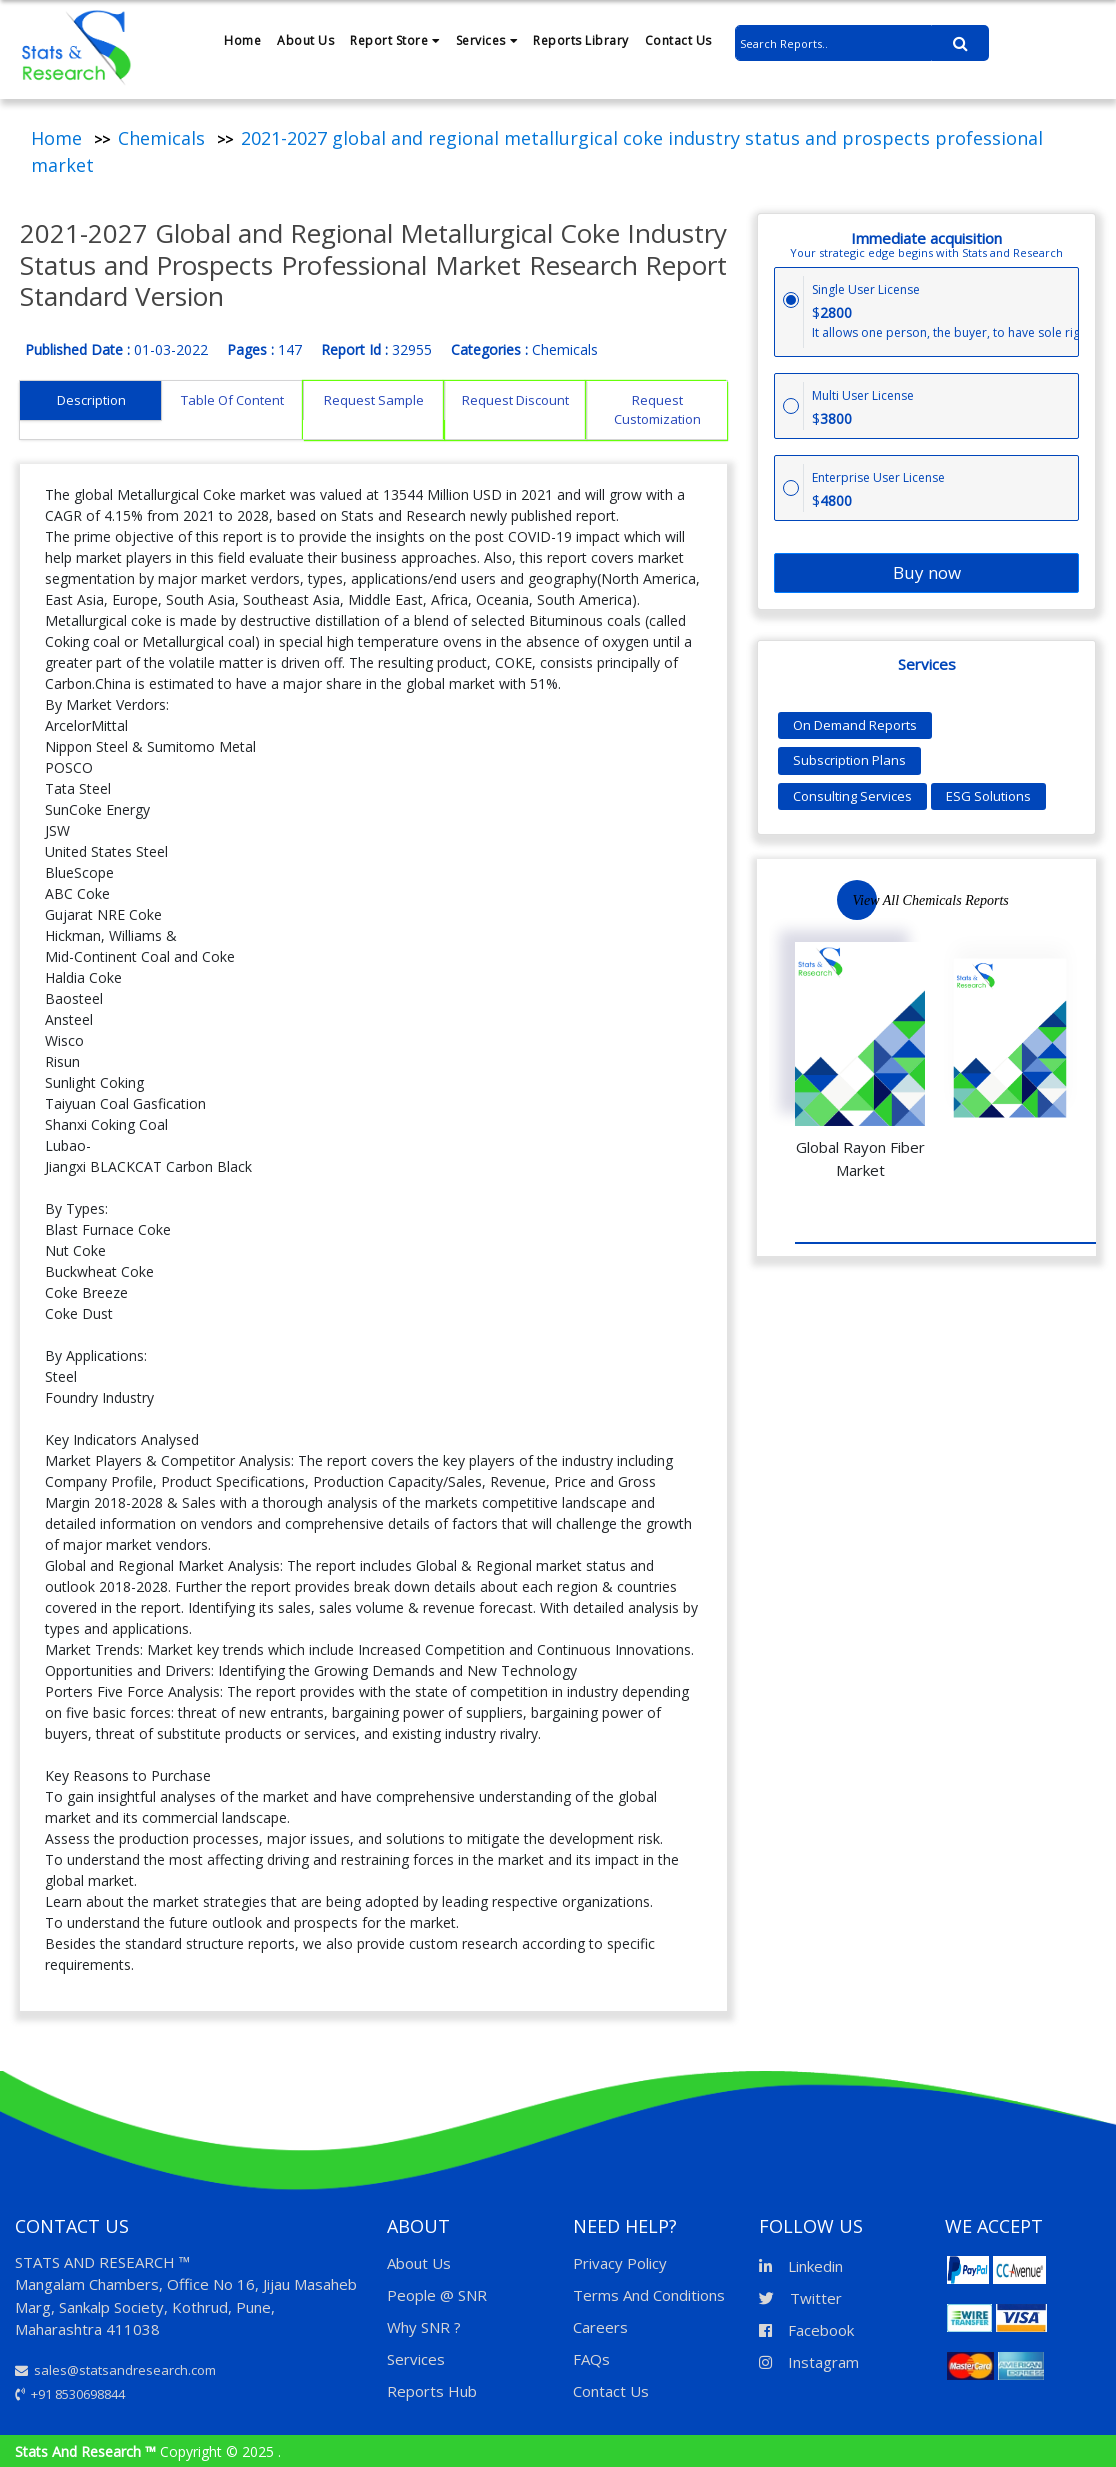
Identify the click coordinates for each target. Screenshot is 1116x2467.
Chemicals (161, 138)
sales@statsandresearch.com (115, 2370)
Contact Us (678, 40)
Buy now (927, 572)
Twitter (800, 2298)
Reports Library (581, 40)
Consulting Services (852, 796)
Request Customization (657, 410)
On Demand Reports (855, 725)
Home (242, 40)
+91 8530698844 (70, 2394)
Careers (600, 2327)
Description (91, 400)
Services (487, 40)
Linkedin (801, 2266)
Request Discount (515, 400)
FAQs (591, 2359)
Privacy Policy (620, 2263)
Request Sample (374, 400)
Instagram (809, 2362)
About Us (305, 40)
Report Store (395, 40)
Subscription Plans (849, 760)
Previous (1024, 900)
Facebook (806, 2330)
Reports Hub (432, 2391)
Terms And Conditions (649, 2295)
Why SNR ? (424, 2327)
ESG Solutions (988, 796)
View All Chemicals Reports (931, 900)
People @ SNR (437, 2295)
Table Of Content (232, 400)
